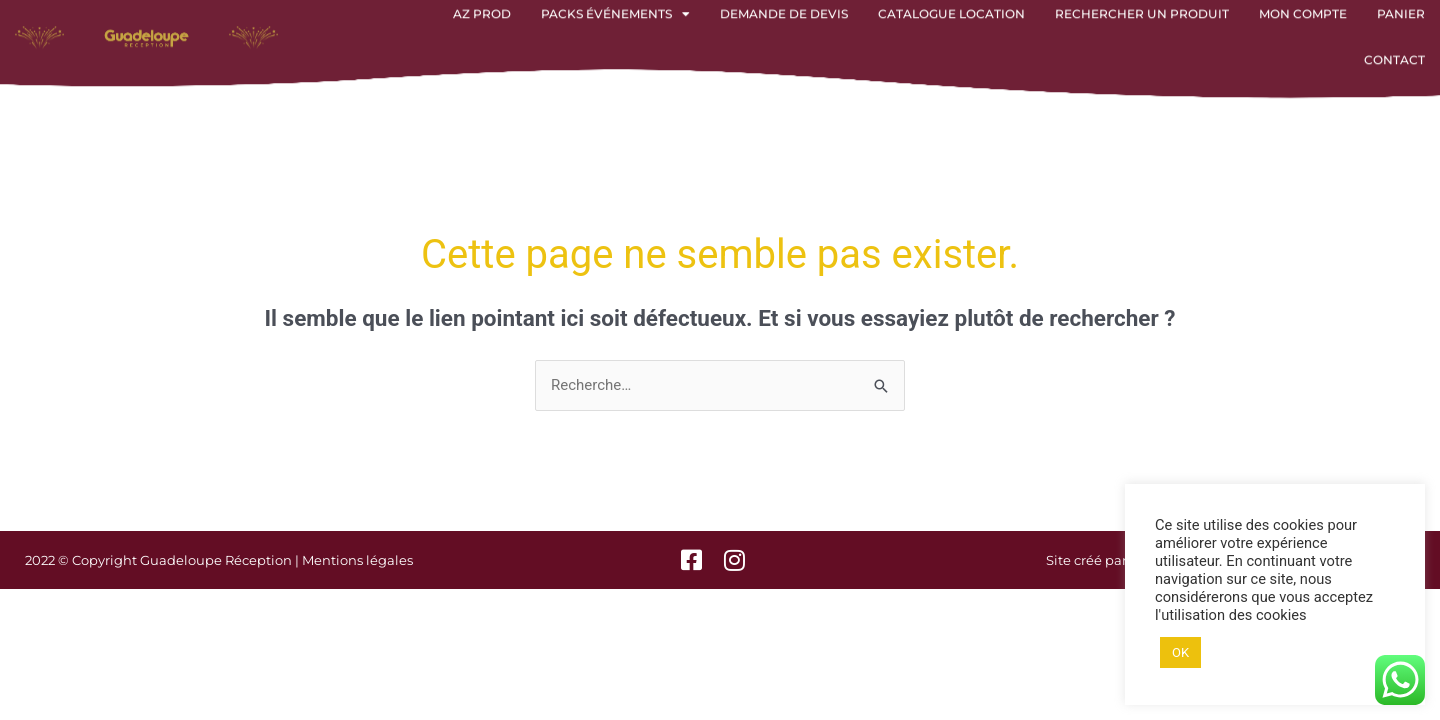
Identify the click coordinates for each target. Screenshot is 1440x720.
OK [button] (1180, 652)
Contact (1394, 45)
